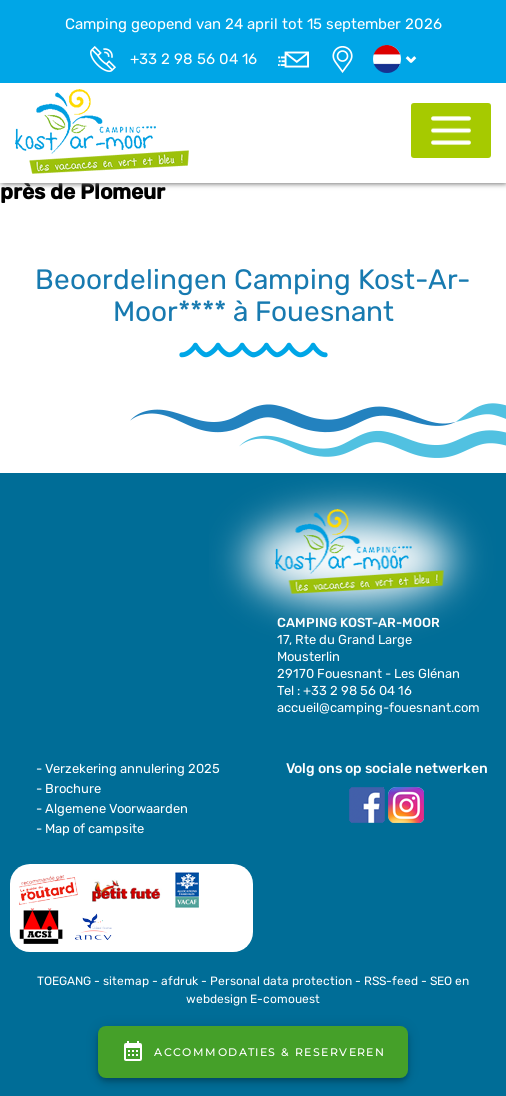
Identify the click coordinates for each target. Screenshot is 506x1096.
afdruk (179, 981)
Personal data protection (281, 981)
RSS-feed (391, 981)
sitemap (126, 981)
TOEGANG (64, 981)
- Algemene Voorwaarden (112, 808)
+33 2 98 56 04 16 (193, 59)
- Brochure (68, 788)
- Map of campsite (90, 828)
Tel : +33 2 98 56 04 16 (344, 690)
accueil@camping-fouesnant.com (378, 707)
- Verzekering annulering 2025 (128, 768)
